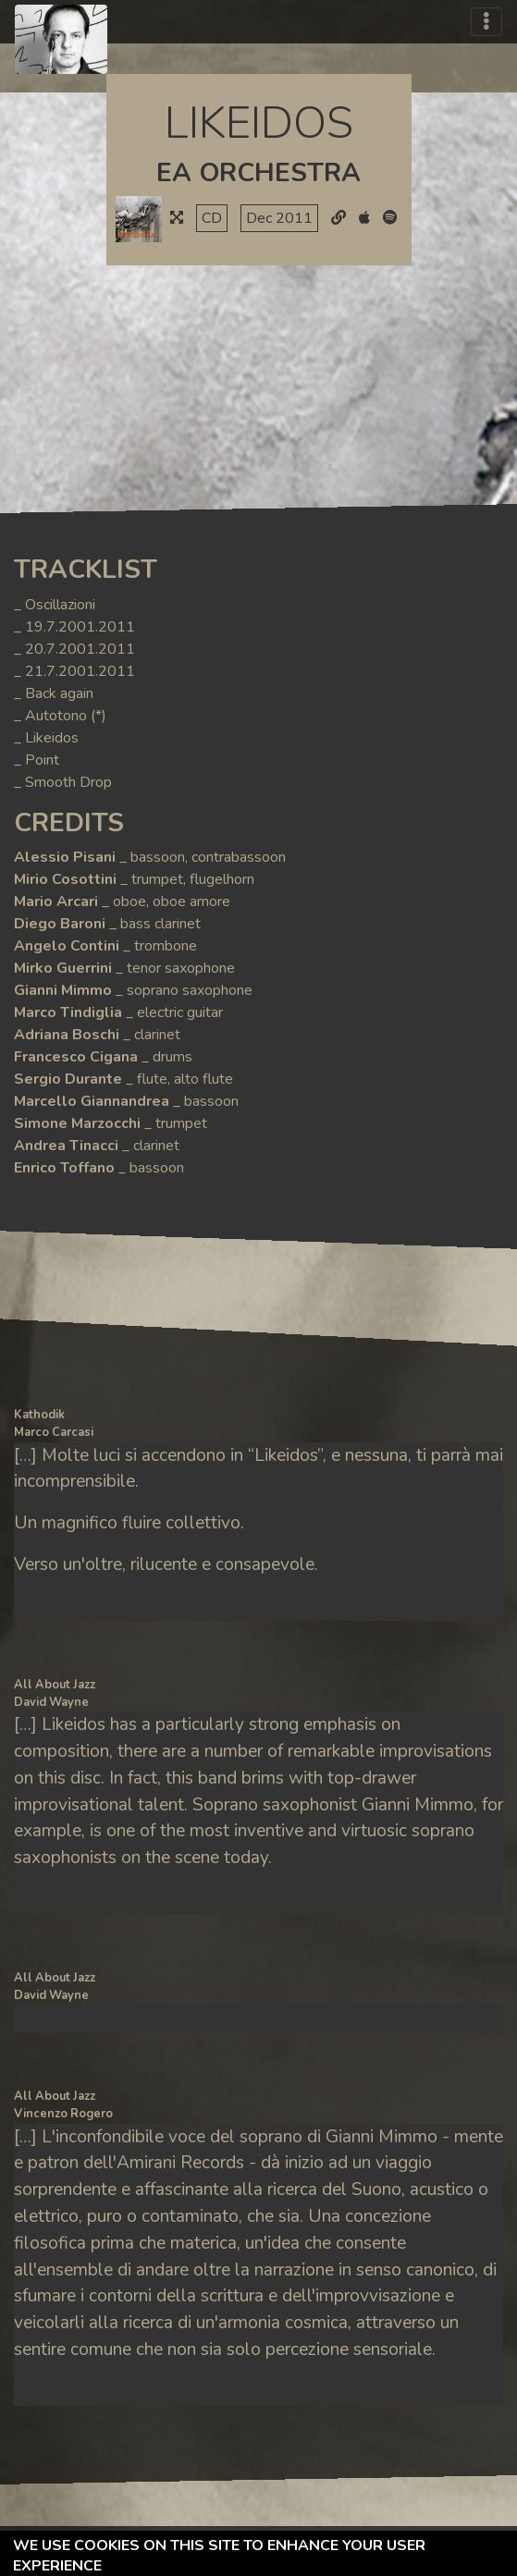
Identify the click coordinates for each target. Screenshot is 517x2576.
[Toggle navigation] (486, 21)
